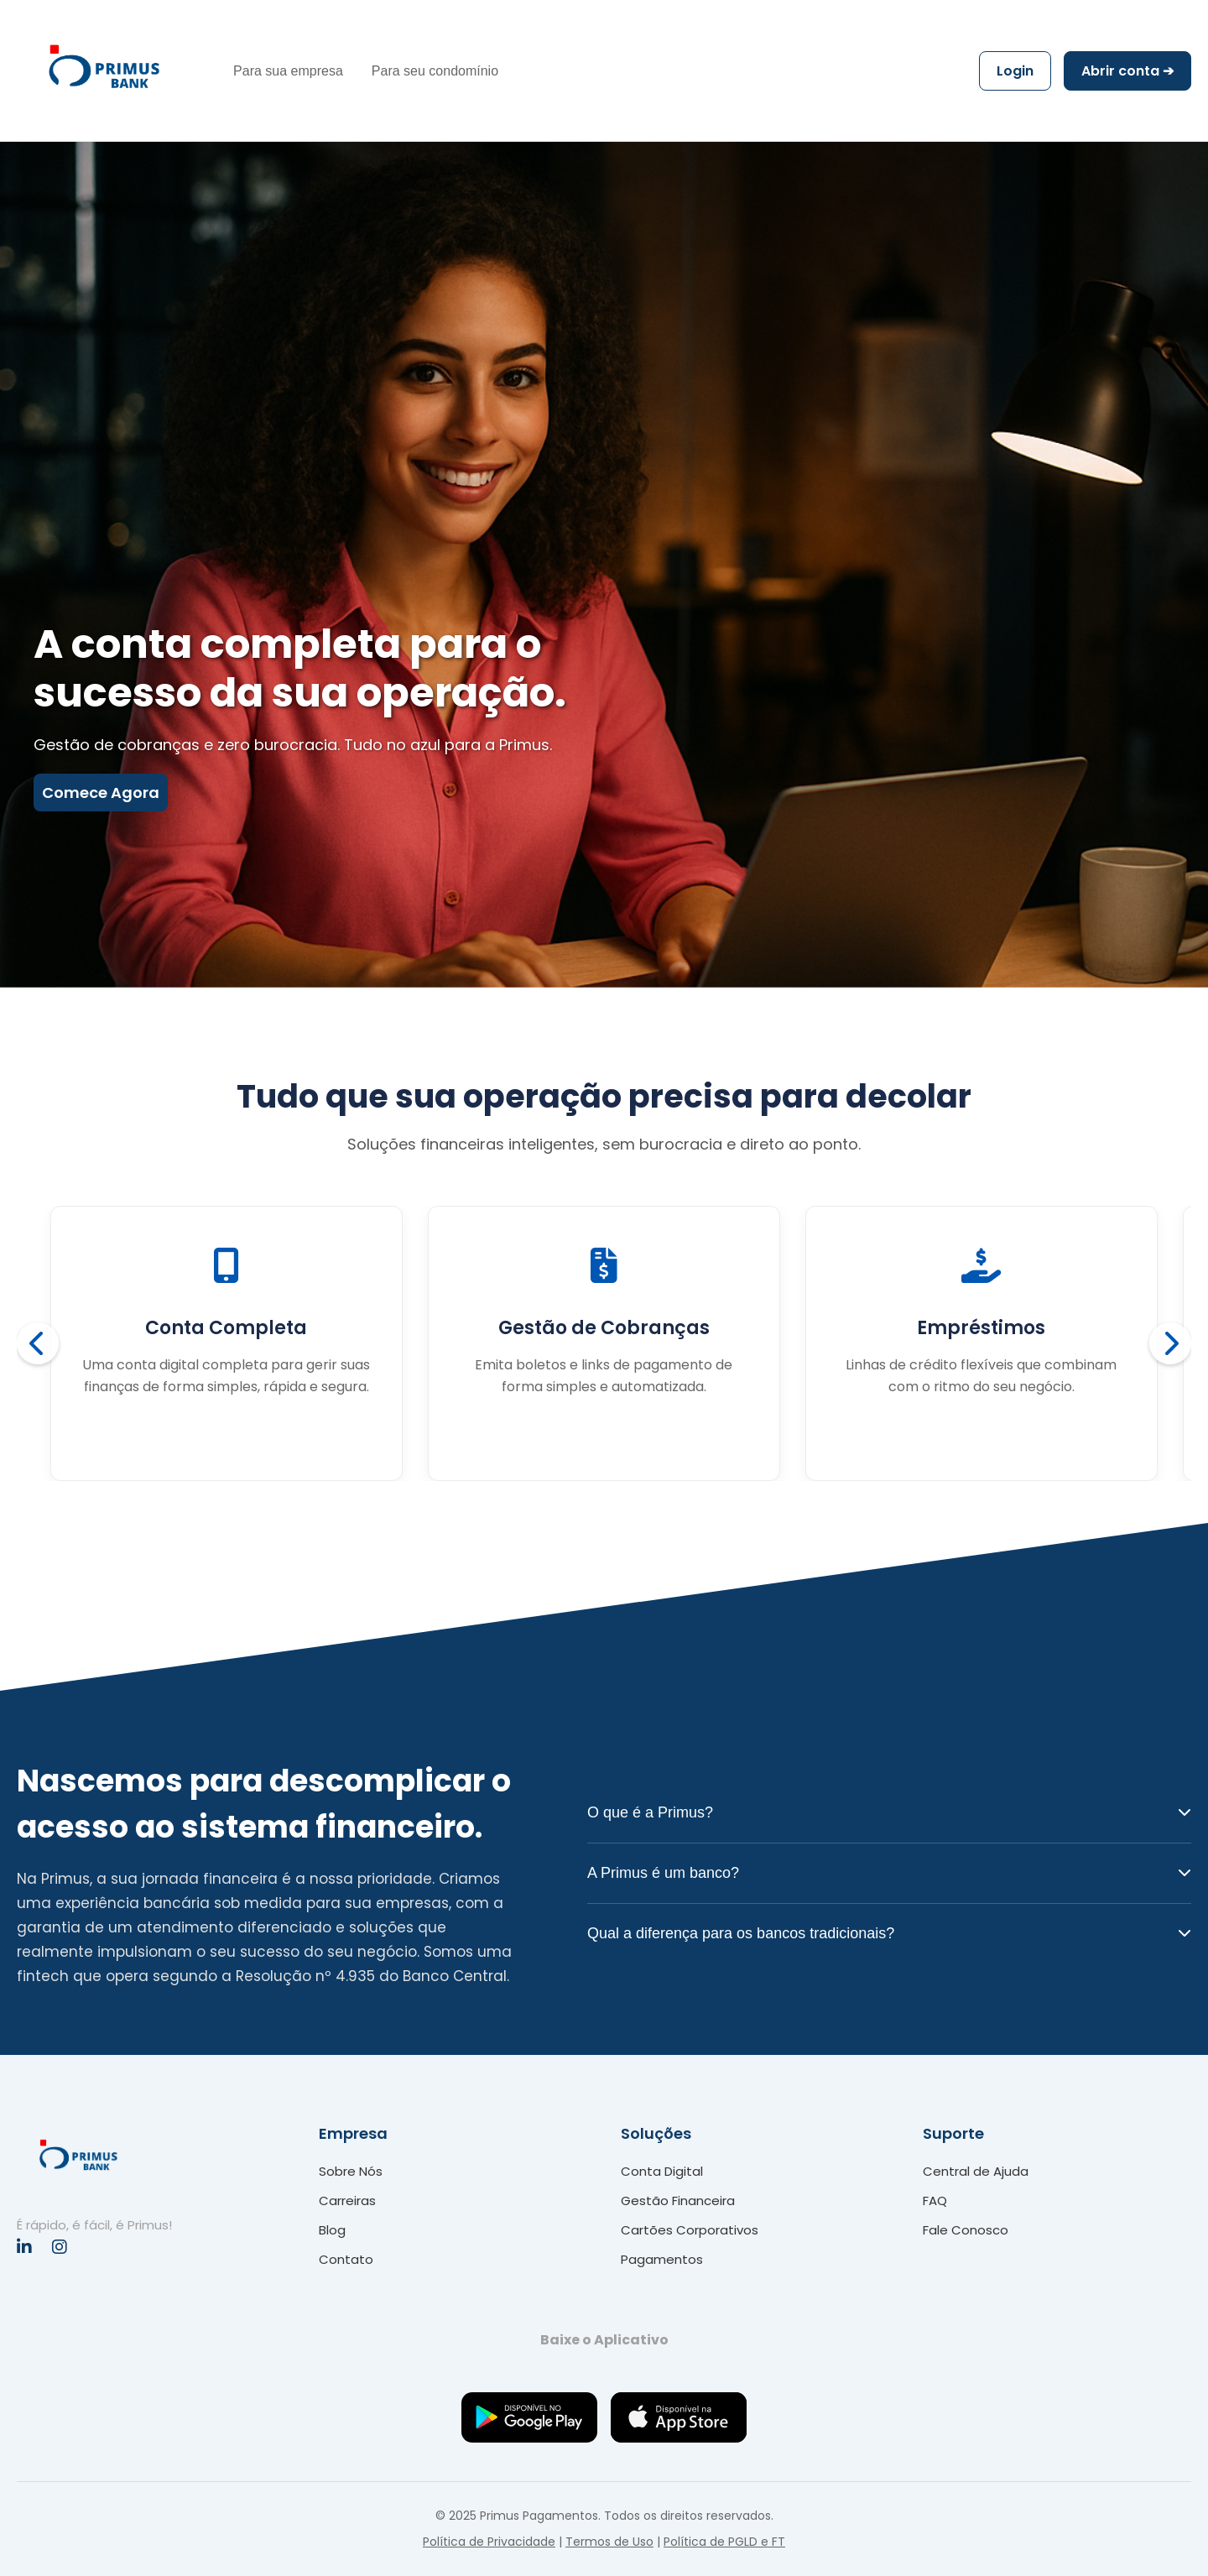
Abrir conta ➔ (1127, 71)
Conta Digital (662, 2171)
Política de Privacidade (489, 2541)
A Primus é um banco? (889, 1872)
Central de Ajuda (975, 2171)
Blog (332, 2230)
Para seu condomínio (435, 71)
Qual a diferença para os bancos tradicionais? (889, 1933)
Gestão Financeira (678, 2200)
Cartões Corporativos (689, 2230)
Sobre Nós (351, 2171)
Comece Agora (100, 792)
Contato (346, 2259)
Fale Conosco (965, 2230)
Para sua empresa (288, 71)
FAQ (935, 2200)
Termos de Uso (609, 2541)
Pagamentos (662, 2259)
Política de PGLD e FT (724, 2541)
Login (1015, 71)
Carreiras (347, 2200)
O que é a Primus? (889, 1812)
